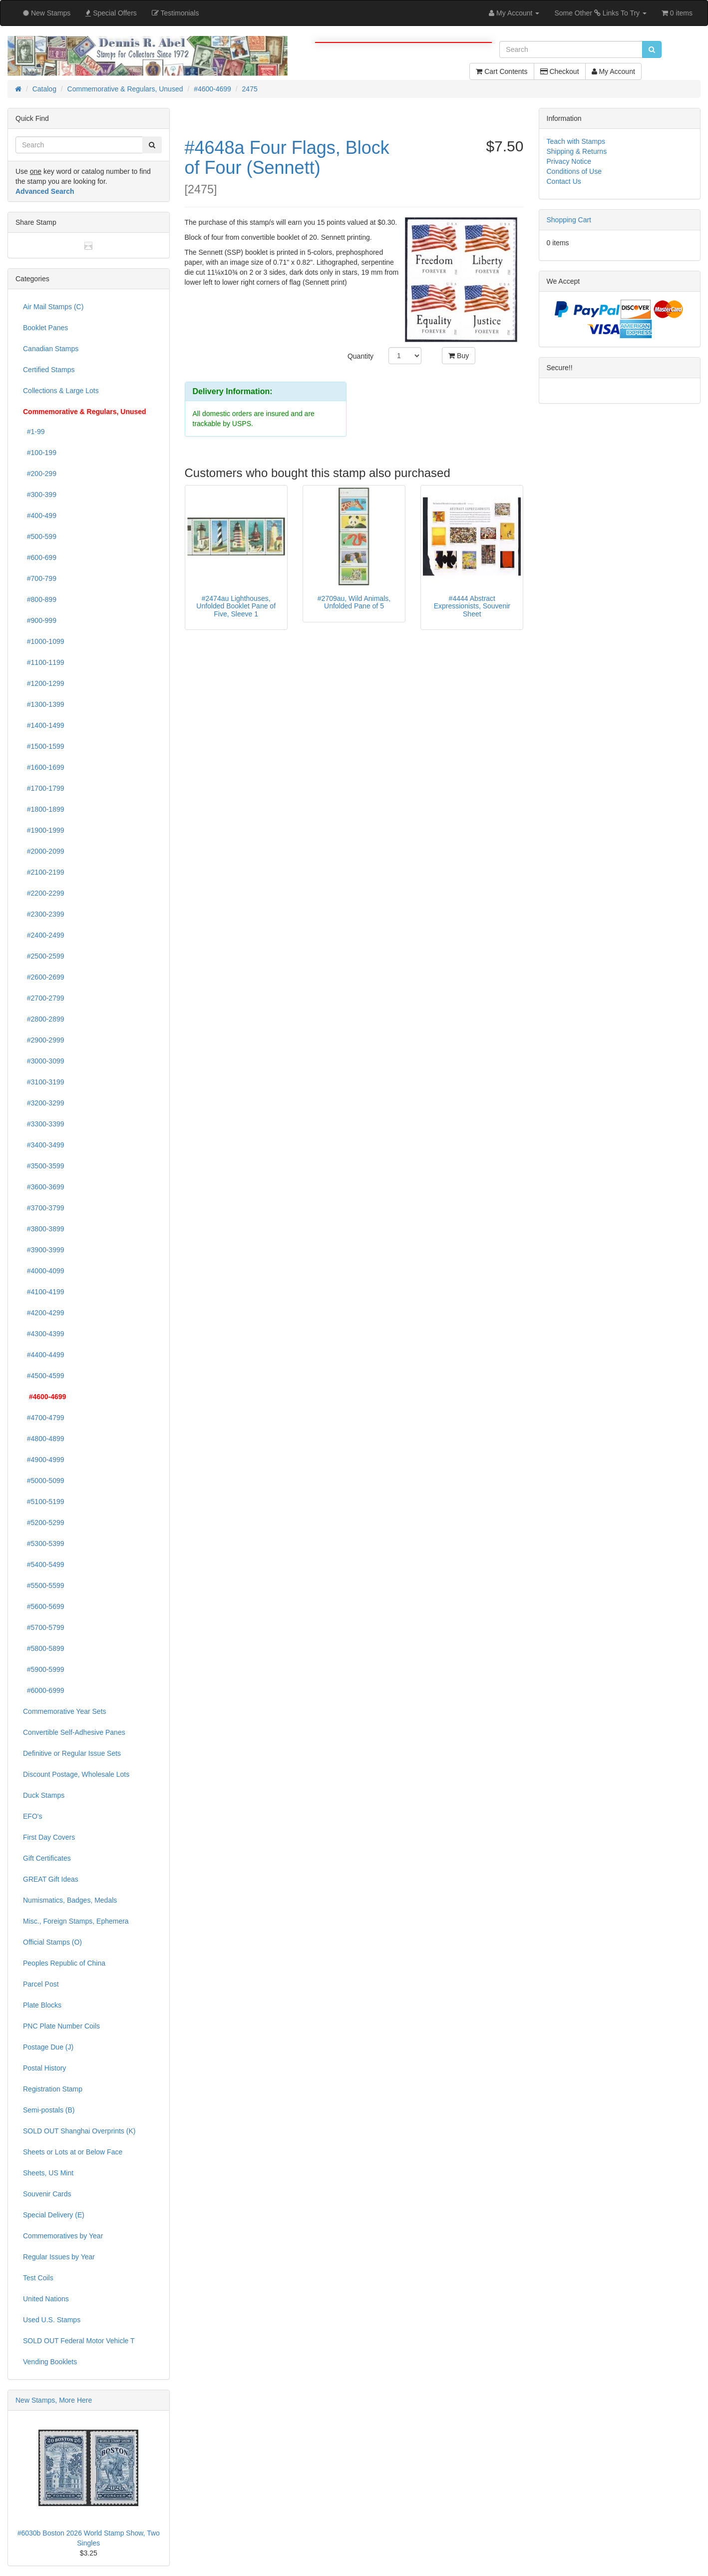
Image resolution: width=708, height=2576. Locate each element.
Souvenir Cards (47, 2194)
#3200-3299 (43, 1103)
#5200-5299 (43, 1523)
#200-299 (39, 474)
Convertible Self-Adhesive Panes (74, 1732)
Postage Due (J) (48, 2047)
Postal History (44, 2068)
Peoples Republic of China (64, 1963)
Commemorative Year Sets (64, 1711)
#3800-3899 (43, 1229)
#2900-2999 (43, 1040)
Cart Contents (501, 71)
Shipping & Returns (577, 151)
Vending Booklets (50, 2362)
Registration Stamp (52, 2089)
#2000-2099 (43, 851)
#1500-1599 (43, 746)
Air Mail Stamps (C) (53, 307)
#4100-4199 (43, 1292)
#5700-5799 (43, 1627)
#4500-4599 (43, 1376)
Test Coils (38, 2278)
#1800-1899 (43, 809)
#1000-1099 (43, 641)
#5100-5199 (43, 1502)
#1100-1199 (43, 662)
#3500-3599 (43, 1166)
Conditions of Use (574, 171)
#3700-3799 (43, 1208)
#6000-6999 (43, 1690)
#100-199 (39, 453)
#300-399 (39, 495)
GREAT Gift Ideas (50, 1879)
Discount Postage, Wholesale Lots (76, 1774)
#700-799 (39, 578)
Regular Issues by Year (59, 2257)
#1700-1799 (43, 788)
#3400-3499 (43, 1145)
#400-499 (39, 515)
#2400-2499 (43, 935)
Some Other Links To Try (600, 13)
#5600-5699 (43, 1606)
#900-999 (39, 620)
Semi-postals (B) (48, 2110)
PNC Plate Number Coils (61, 2026)
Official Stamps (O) (52, 1942)
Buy (458, 356)
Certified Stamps (48, 370)
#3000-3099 (43, 1061)
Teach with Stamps (576, 141)
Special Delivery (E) (53, 2215)
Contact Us (564, 181)
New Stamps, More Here (53, 2400)
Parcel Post (41, 1984)
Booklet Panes (45, 328)
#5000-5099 (43, 1481)
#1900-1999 (43, 830)
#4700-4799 (43, 1418)
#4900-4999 (43, 1460)
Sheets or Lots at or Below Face (72, 2152)
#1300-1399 (43, 704)
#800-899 (39, 599)
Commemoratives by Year (63, 2236)
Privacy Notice (569, 161)
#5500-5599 (43, 1585)
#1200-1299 (43, 683)
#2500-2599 (43, 956)
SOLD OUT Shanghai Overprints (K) (79, 2131)
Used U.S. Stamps (51, 2320)
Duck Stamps (43, 1795)
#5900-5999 (43, 1669)
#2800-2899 (43, 1019)
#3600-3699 (43, 1187)
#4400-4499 (43, 1355)
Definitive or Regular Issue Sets (72, 1753)
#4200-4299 (43, 1313)
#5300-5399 (43, 1543)
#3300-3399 (43, 1124)
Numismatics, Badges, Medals (70, 1900)
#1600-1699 (43, 767)
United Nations (46, 2299)
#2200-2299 (43, 893)
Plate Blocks (42, 2005)
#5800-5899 (43, 1648)
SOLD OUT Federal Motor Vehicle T (79, 2341)
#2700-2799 (43, 998)
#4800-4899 (43, 1439)
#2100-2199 (43, 872)
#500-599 (39, 536)
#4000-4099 (43, 1271)
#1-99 (34, 432)
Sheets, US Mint (48, 2173)
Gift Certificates (47, 1858)
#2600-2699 (43, 977)
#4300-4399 (43, 1334)
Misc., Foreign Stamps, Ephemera (76, 1921)
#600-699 (39, 557)
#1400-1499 (43, 725)
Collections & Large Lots (61, 391)
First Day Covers (49, 1837)
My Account (613, 71)
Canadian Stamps (50, 349)
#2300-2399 (43, 914)
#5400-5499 (43, 1564)
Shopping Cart (569, 220)
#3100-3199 (43, 1082)
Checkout (559, 71)
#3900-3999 (43, 1250)
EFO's (32, 1816)
